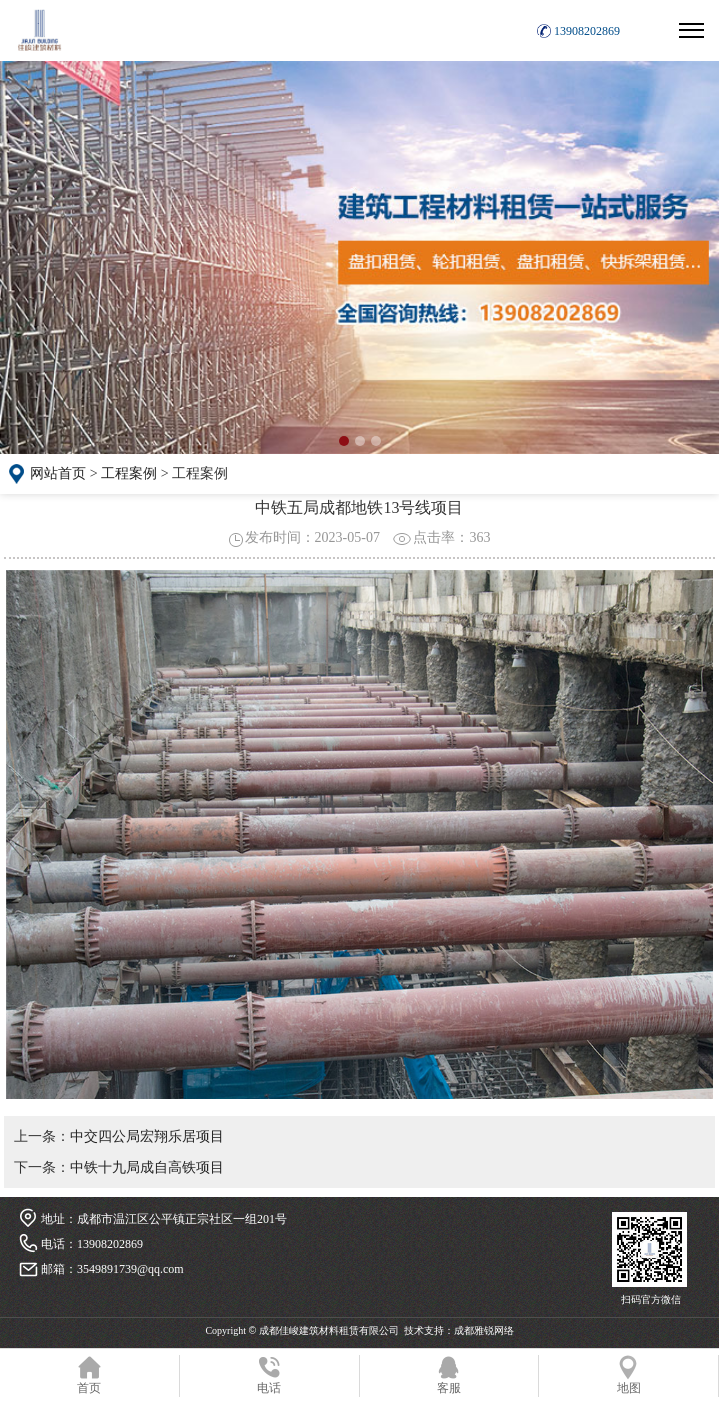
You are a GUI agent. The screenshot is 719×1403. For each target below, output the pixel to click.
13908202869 (587, 31)
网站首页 (58, 473)
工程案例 (129, 473)
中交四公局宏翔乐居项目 (147, 1136)
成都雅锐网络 (484, 1330)
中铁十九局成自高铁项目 (147, 1167)
